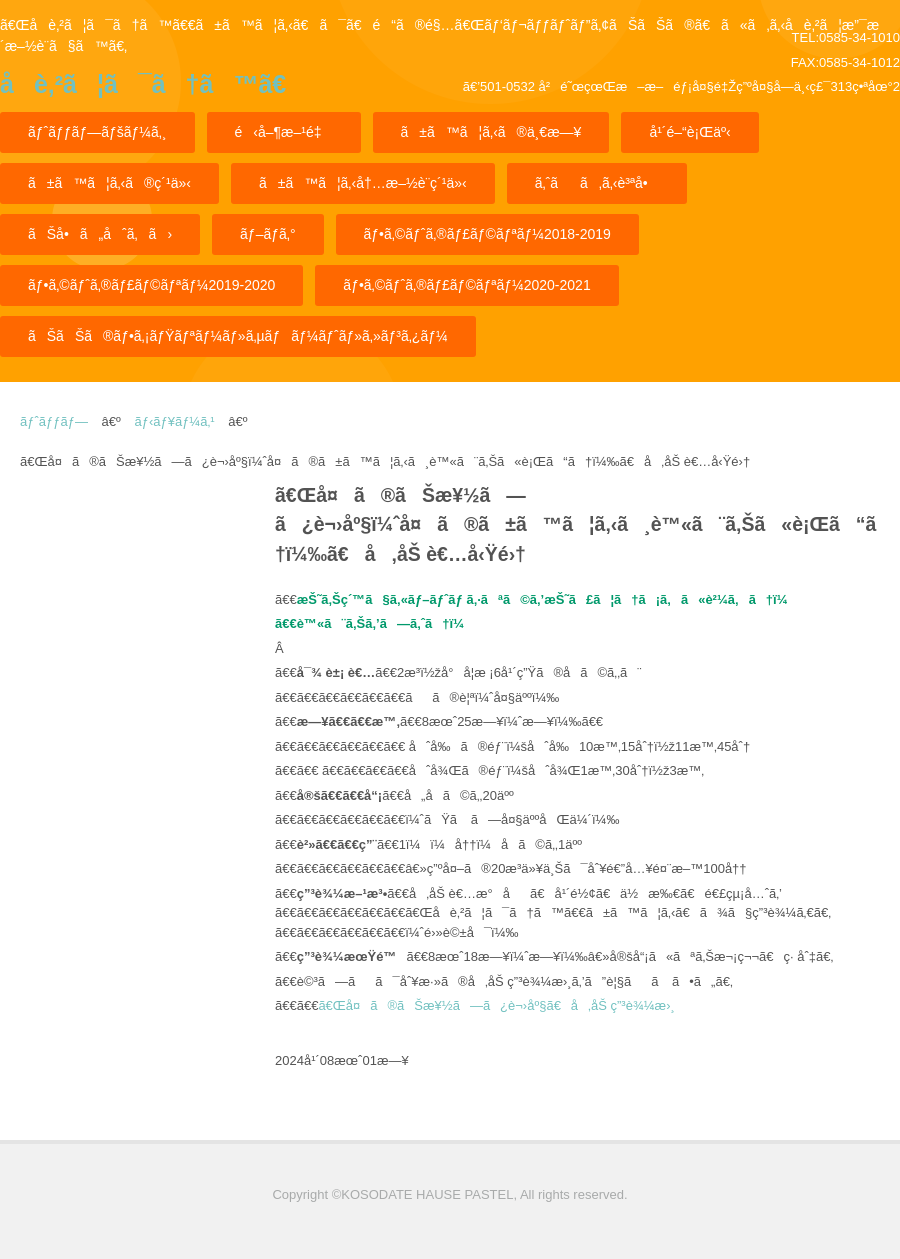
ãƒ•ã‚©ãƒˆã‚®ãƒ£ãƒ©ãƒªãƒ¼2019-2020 (151, 285)
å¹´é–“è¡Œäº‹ (689, 132)
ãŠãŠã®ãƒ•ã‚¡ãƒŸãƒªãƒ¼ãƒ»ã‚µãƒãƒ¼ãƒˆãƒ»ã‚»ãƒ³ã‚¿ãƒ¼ (238, 336)
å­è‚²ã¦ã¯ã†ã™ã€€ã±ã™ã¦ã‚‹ (143, 90)
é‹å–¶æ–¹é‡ (284, 132)
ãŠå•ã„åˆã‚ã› (100, 234)
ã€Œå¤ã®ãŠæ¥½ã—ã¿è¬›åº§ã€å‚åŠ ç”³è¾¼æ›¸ (496, 1005)
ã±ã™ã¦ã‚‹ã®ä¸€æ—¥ (491, 132)
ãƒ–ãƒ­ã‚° (267, 234)
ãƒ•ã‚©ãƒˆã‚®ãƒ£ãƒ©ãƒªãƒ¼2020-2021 (466, 285)
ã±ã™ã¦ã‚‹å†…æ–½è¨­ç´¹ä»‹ (363, 183)
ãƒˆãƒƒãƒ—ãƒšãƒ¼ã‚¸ (97, 132)
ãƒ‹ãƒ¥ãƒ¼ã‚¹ (174, 421)
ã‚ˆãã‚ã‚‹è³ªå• (597, 183)
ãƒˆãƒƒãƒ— (54, 421)
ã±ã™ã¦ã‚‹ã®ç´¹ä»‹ (109, 183)
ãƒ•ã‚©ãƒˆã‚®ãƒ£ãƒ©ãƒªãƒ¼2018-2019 (487, 234)
